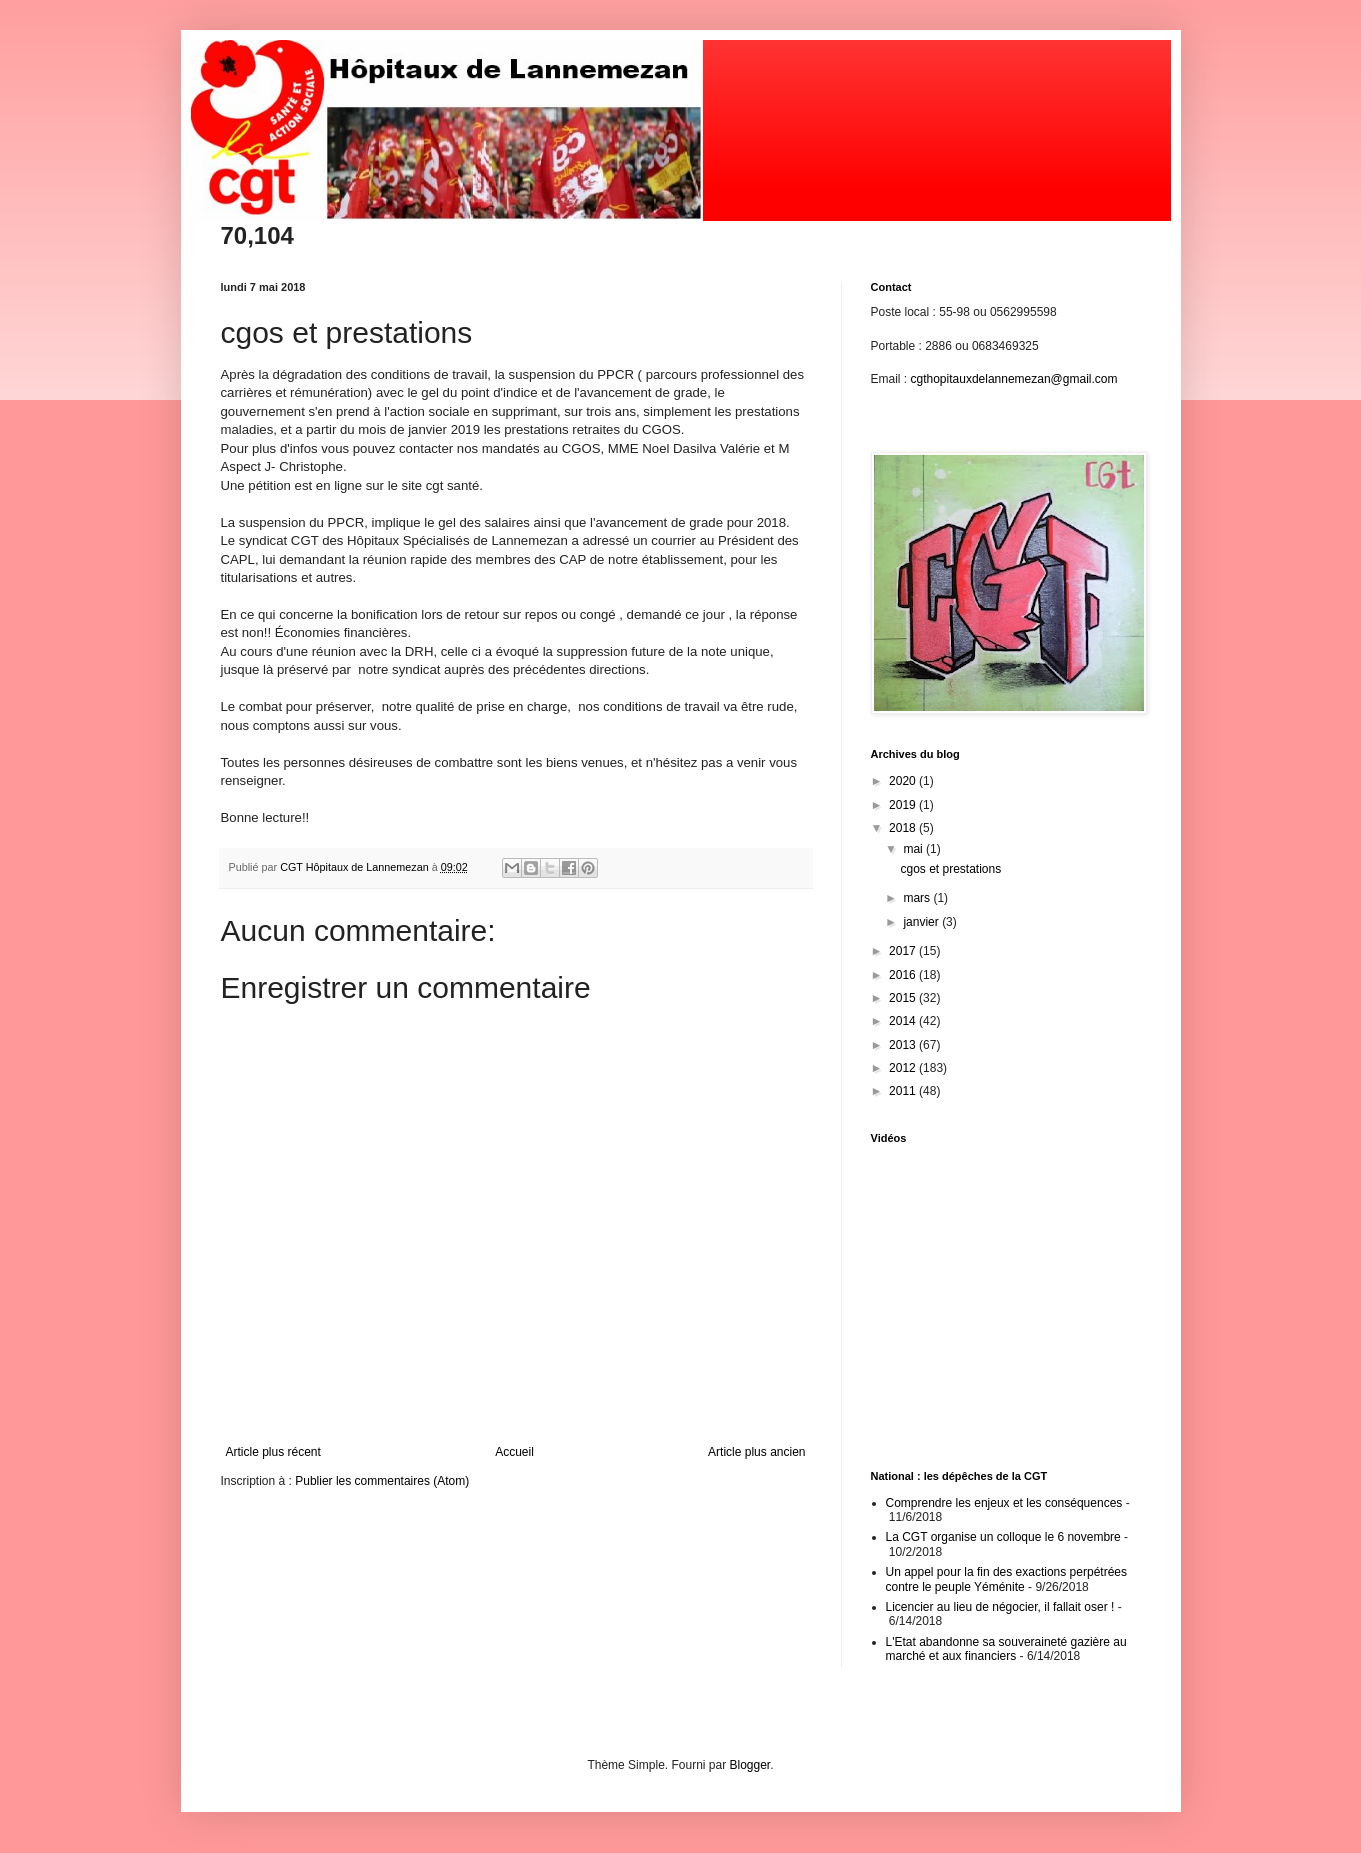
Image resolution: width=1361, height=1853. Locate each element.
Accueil (514, 1452)
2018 (904, 828)
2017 (904, 951)
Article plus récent (273, 1452)
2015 (904, 998)
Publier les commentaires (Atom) (382, 1481)
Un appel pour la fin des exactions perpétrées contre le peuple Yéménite (1006, 1579)
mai (914, 849)
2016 (904, 975)
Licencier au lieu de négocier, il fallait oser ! (1000, 1607)
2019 (904, 805)
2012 (904, 1068)
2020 (904, 781)
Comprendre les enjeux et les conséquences (1004, 1503)
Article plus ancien (756, 1452)
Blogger (750, 1765)
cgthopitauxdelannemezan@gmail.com (1014, 379)
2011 (904, 1091)
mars (918, 898)
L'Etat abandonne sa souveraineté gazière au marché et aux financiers (1006, 1649)
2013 (904, 1045)
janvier (922, 922)
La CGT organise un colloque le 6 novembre (1003, 1537)
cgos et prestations (950, 869)
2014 (904, 1021)
